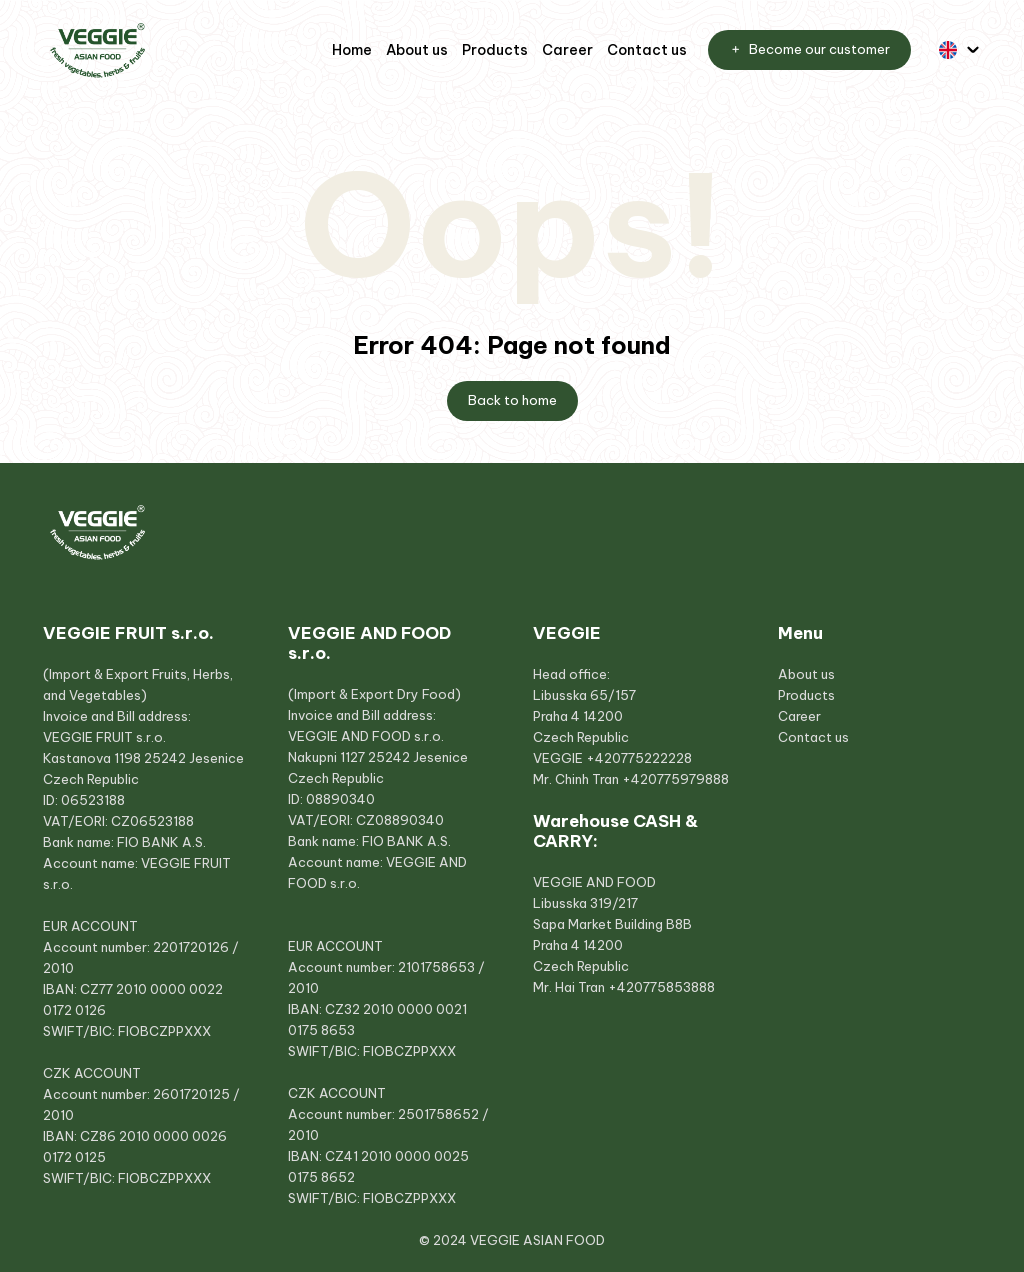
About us (417, 50)
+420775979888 (675, 779)
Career (567, 50)
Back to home (512, 400)
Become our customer (809, 50)
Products (495, 50)
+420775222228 (639, 758)
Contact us (647, 50)
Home (352, 50)
